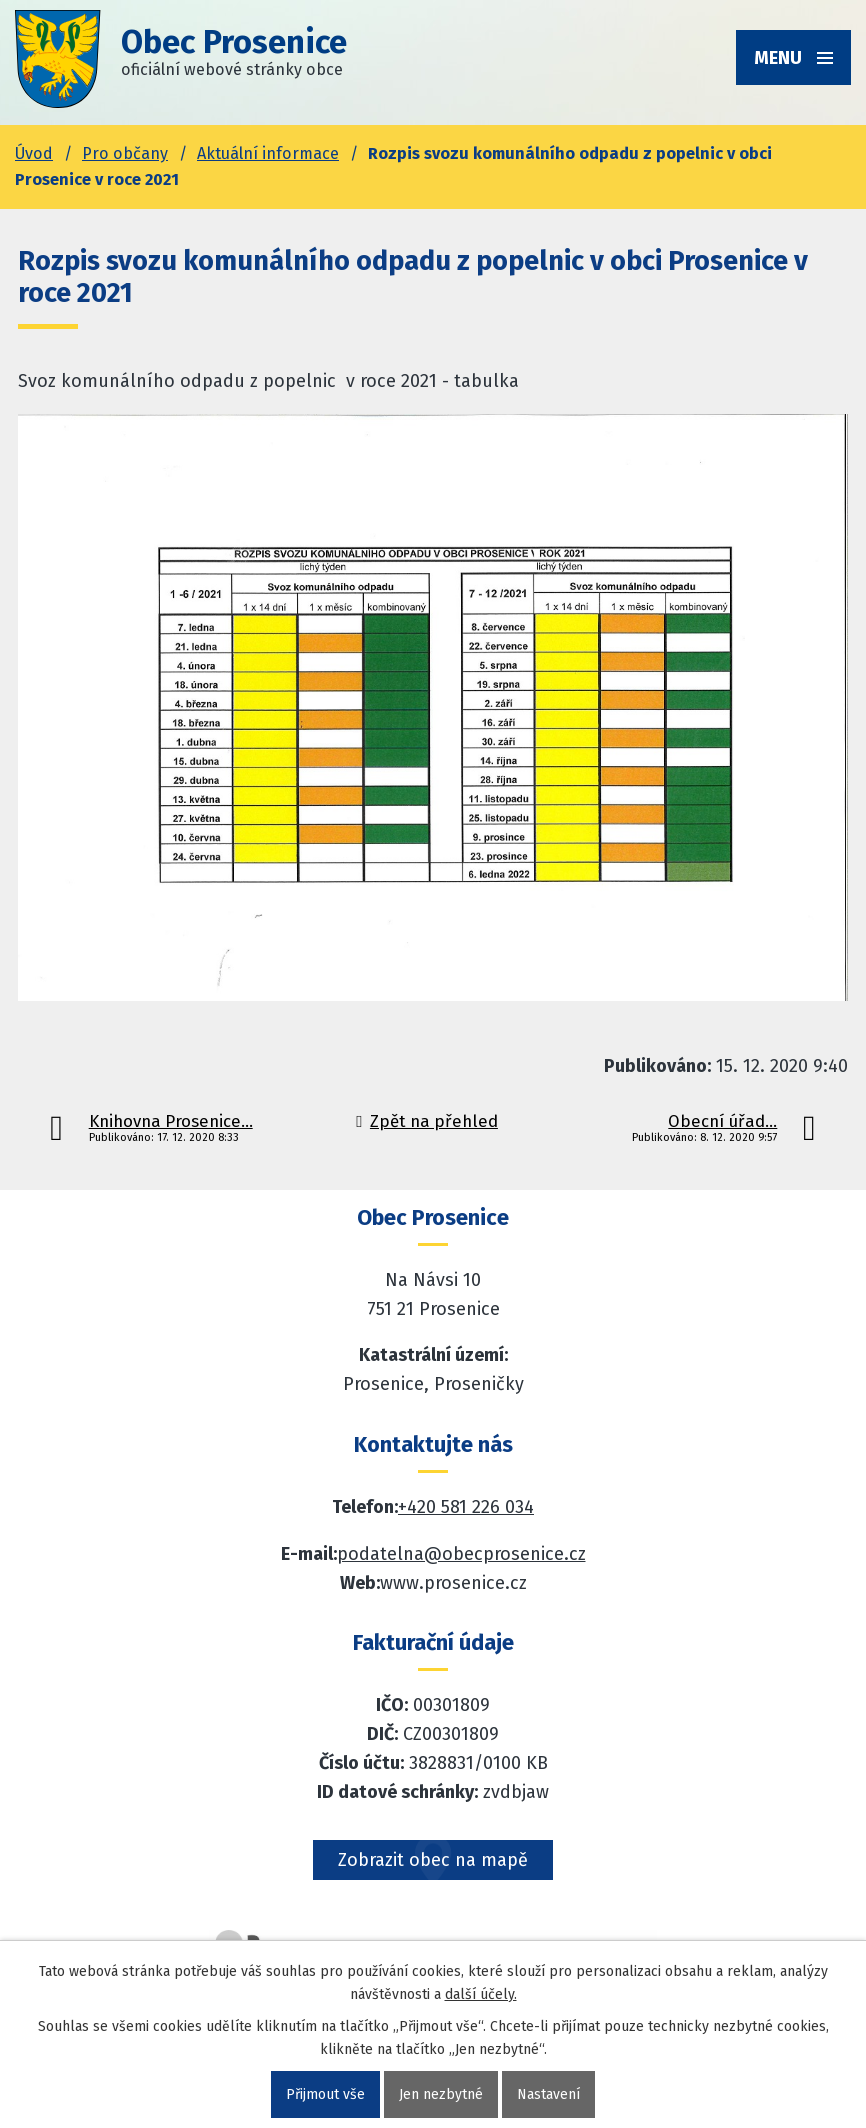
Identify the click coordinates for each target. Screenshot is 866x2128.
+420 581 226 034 (466, 1507)
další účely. (481, 1994)
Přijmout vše (325, 2094)
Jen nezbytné (441, 2094)
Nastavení (548, 2094)
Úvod (34, 153)
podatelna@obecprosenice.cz (461, 1554)
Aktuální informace (268, 153)
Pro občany (125, 153)
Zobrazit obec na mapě (433, 1860)
